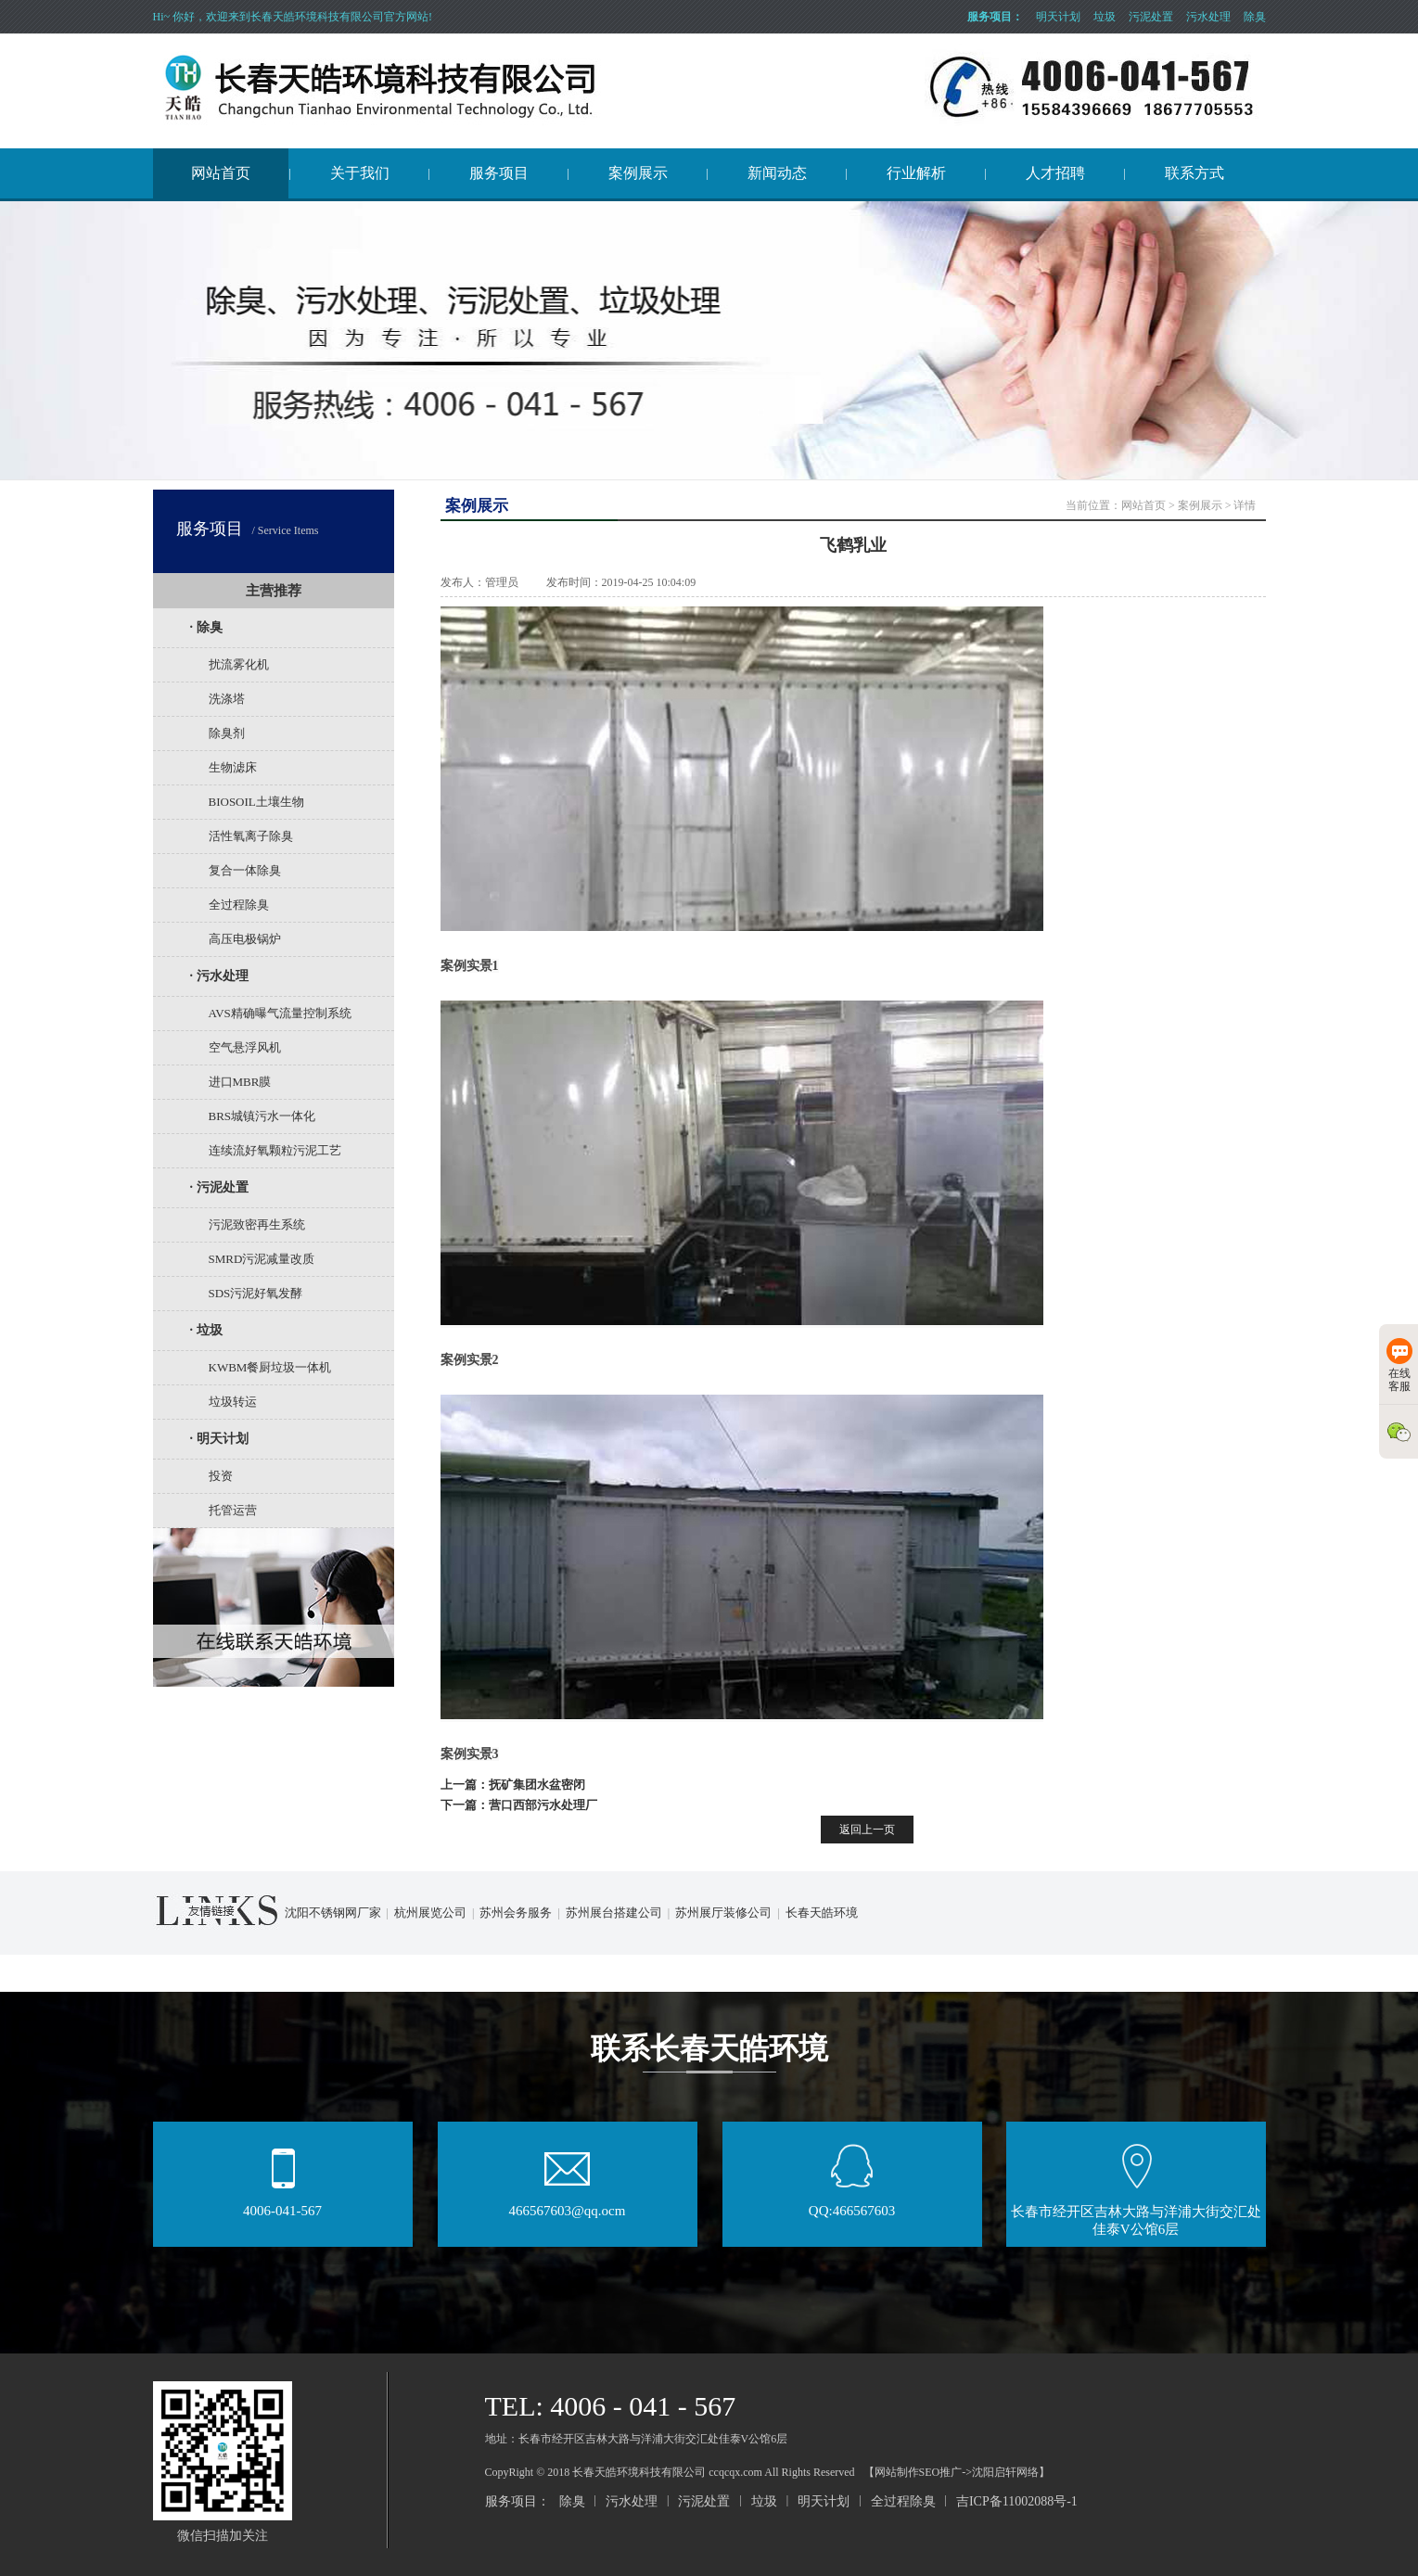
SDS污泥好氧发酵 (256, 1293)
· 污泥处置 (219, 1187)
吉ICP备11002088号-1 (1017, 2501)
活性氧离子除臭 (251, 836)
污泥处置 (1151, 16)
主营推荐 (273, 590)
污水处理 (1208, 16)
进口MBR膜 (240, 1082)
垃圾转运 (233, 1402)
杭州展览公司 (430, 1912)
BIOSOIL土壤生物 (256, 802)
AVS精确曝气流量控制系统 (280, 1013)
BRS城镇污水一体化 (262, 1116)
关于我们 (360, 173)
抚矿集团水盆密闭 (537, 1785)
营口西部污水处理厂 (543, 1805)
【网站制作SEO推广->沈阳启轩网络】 (956, 2472)
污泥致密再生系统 (257, 1224)
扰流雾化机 (239, 664)
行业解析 (916, 173)
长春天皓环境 (822, 1912)
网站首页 (220, 173)
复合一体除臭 (245, 870)
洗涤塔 (227, 699)
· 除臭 (206, 627)
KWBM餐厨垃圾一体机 (270, 1367)
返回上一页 (867, 1829)
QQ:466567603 (852, 2204)
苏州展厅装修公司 (723, 1912)
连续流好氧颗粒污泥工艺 (275, 1150)
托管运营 (233, 1510)
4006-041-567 (282, 2204)
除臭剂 (227, 733)
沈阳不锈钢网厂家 (333, 1912)
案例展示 (638, 173)
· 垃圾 (206, 1330)
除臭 (1255, 16)
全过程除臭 (239, 905)
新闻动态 (777, 173)
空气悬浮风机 (245, 1047)
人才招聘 (1055, 173)
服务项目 (499, 173)
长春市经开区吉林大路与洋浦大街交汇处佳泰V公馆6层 (1136, 2214)
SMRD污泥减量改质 (262, 1259)
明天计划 (1058, 16)
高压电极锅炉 (245, 939)
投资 (221, 1476)
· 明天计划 (219, 1439)
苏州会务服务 (515, 1912)
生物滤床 (233, 767)
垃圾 (1104, 16)
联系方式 (1194, 173)
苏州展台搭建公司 (614, 1912)
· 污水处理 (219, 976)
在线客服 (1399, 1365)
